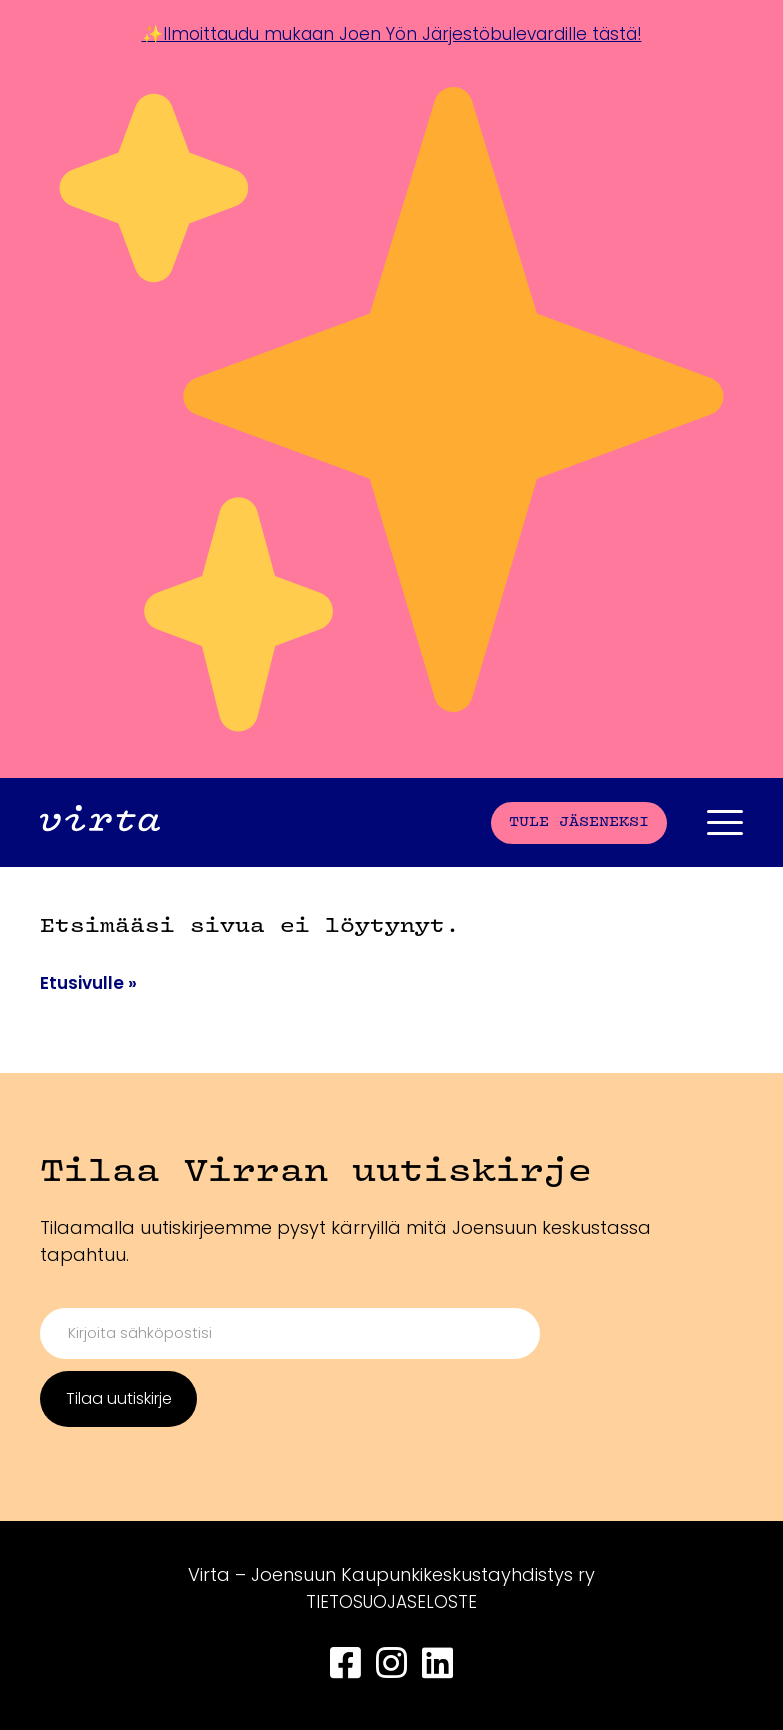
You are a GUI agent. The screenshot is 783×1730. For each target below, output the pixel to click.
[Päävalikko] (725, 821)
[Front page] (100, 821)
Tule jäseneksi (579, 820)
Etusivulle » (91, 980)
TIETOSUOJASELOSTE (392, 1601)
